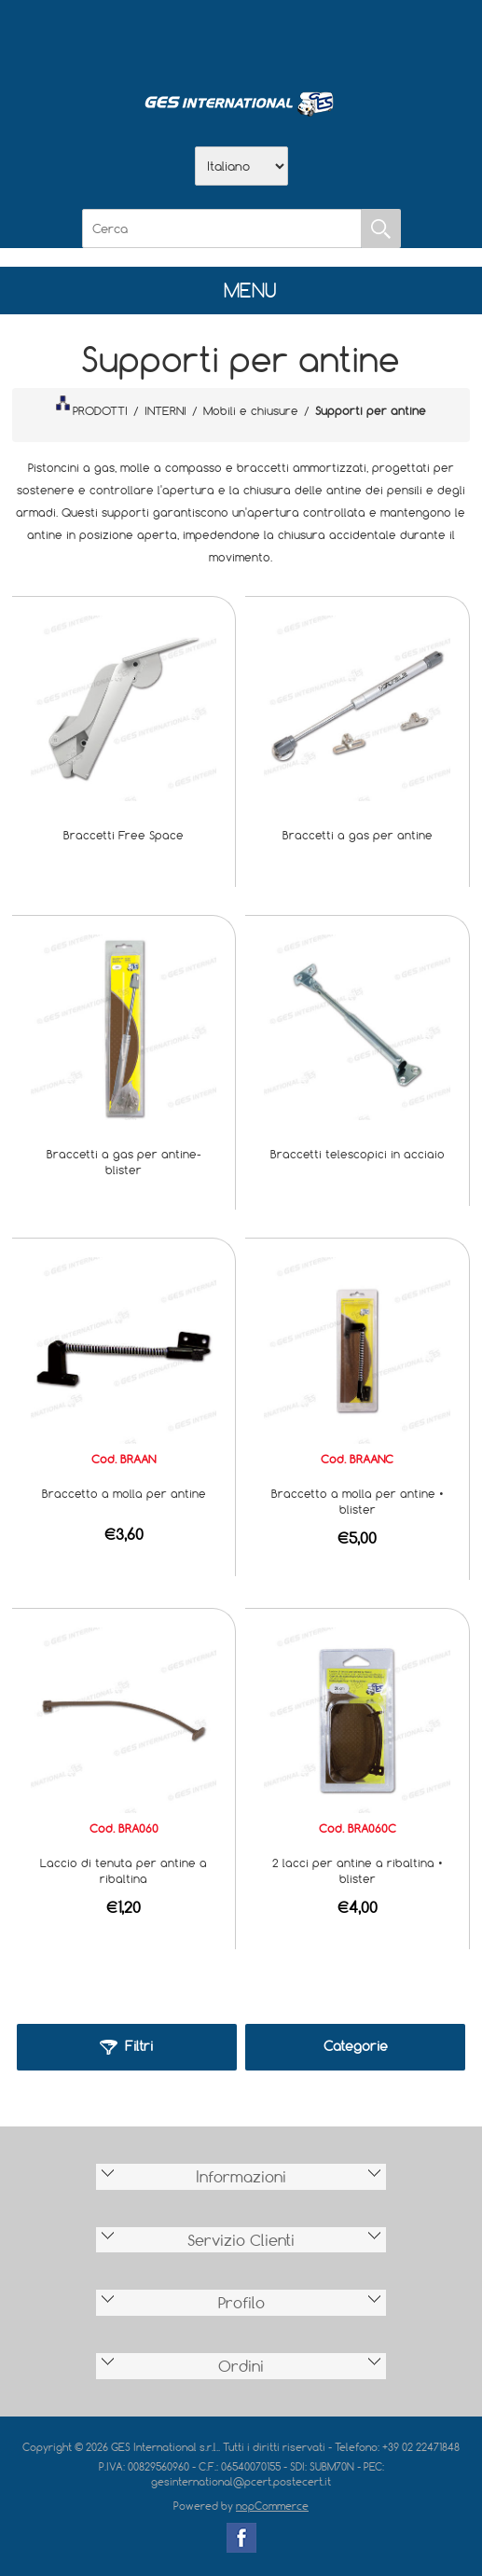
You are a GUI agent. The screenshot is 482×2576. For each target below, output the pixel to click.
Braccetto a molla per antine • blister (357, 1501)
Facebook (241, 2538)
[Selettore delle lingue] (241, 166)
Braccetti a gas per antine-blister (124, 1161)
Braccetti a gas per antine (357, 834)
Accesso (338, 38)
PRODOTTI (91, 406)
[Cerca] (222, 228)
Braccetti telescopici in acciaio (357, 1153)
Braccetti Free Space (123, 834)
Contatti (290, 38)
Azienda (193, 38)
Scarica (241, 38)
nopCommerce (272, 2506)
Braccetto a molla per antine (124, 1493)
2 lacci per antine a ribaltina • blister (357, 1870)
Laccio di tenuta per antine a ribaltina (123, 1870)
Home (144, 38)
